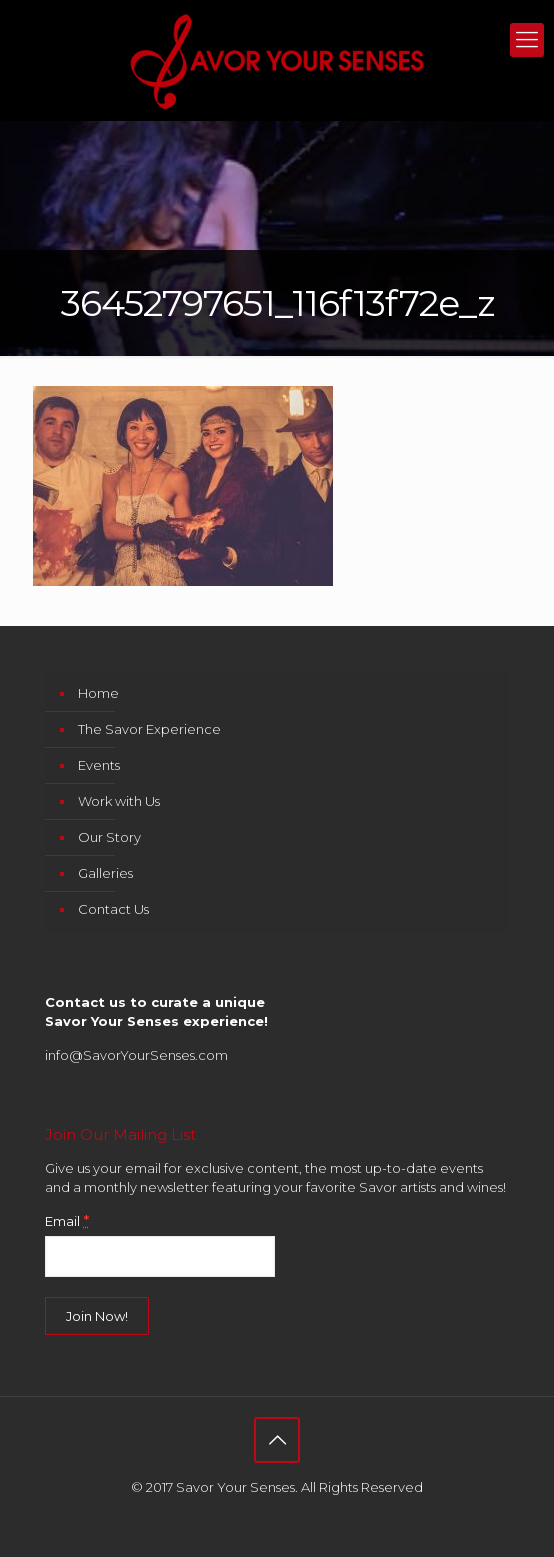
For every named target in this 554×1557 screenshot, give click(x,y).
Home (98, 693)
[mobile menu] (527, 40)
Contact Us (113, 909)
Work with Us (119, 801)
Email (67, 1221)
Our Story (109, 837)
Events (99, 765)
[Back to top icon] (277, 1440)
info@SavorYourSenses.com (136, 1055)
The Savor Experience (149, 729)
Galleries (105, 873)
